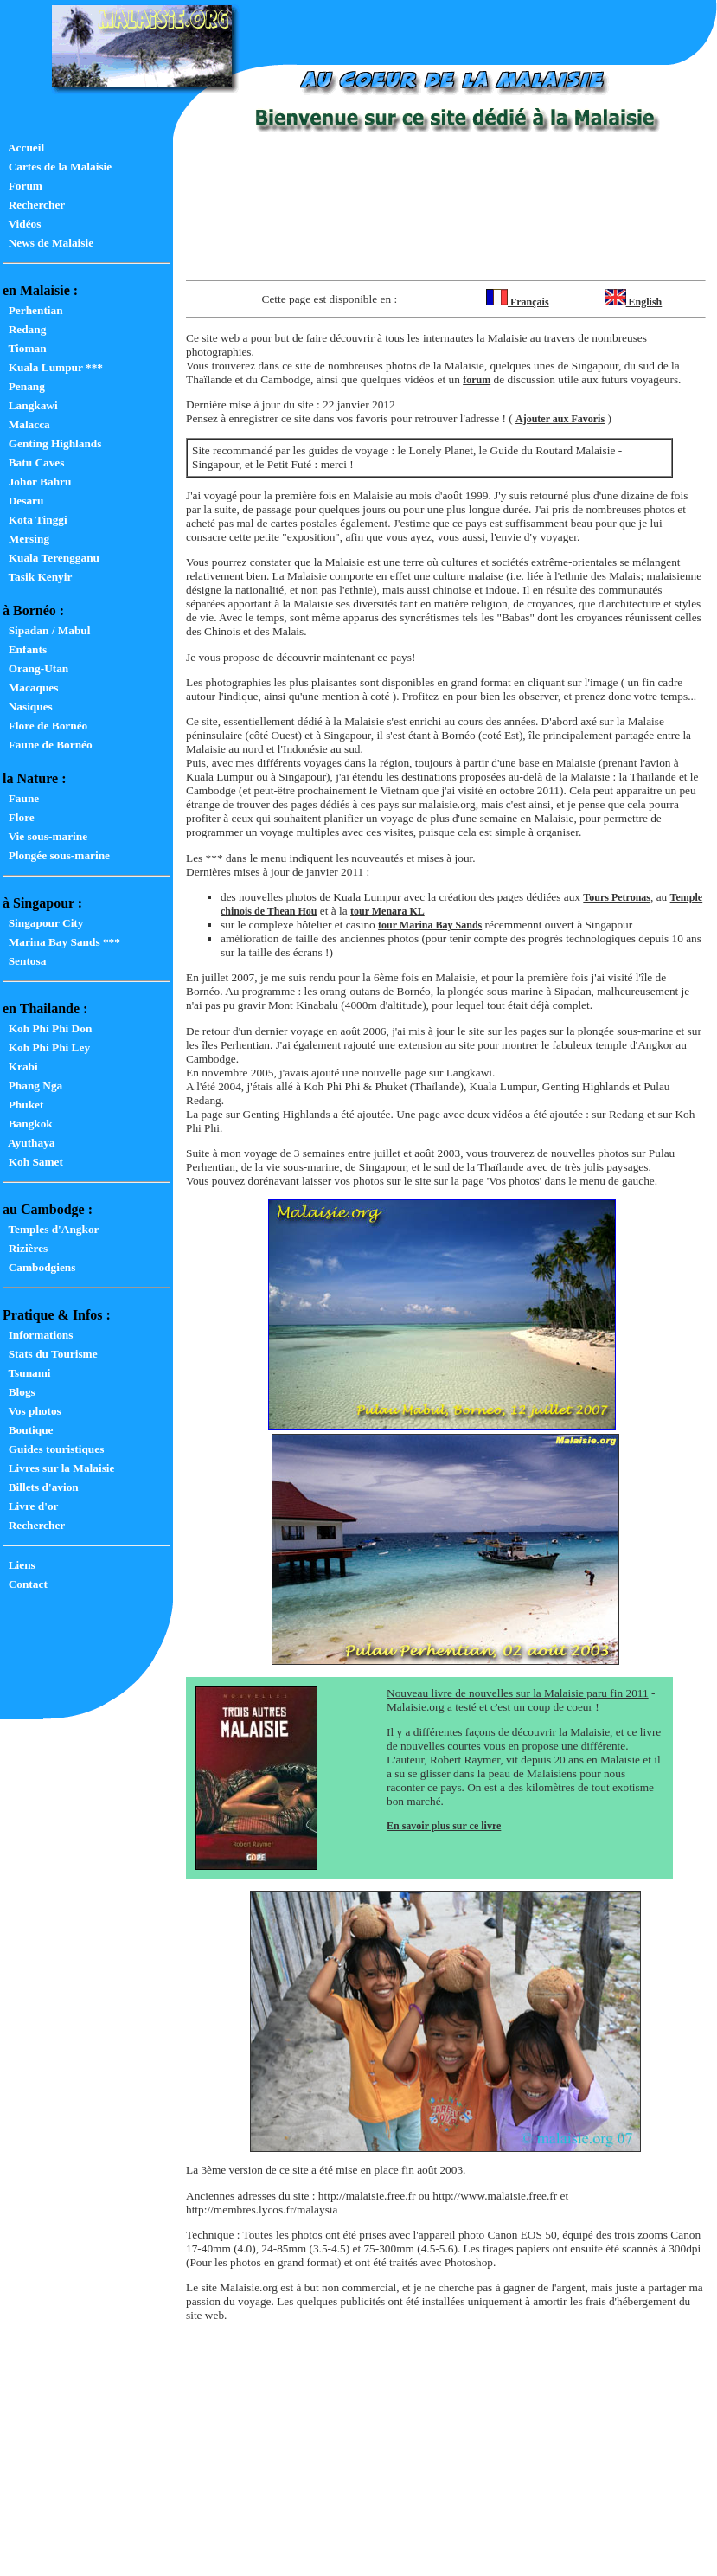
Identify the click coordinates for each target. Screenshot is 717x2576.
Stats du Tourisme (50, 1353)
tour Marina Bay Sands (430, 925)
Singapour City (43, 922)
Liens (19, 1564)
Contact (25, 1583)
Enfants (25, 649)
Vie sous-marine (45, 836)
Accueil (23, 147)
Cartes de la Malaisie (57, 166)
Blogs (19, 1391)
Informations (38, 1334)
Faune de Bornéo (48, 744)
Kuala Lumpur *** (53, 367)
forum (476, 380)
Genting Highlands (52, 443)
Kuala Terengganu (51, 557)
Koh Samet (33, 1161)
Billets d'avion (41, 1487)
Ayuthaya (28, 1142)
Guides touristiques (53, 1448)
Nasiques (28, 706)
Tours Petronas (616, 897)
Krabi (20, 1066)
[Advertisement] (445, 219)
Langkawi (30, 405)
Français (517, 302)
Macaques (30, 687)
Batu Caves (33, 462)
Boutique (28, 1429)
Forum (22, 185)
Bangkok (28, 1123)
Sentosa (24, 960)
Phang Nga (32, 1085)
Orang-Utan (35, 668)
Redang (24, 329)
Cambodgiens (39, 1267)
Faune (21, 798)
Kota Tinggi (35, 519)
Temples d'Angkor (51, 1229)
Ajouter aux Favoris (560, 419)
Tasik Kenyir (37, 576)
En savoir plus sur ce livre (444, 1826)
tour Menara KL (387, 911)
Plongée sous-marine (56, 855)
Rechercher (34, 204)
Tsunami (27, 1372)
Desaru (23, 500)
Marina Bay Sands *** (61, 941)
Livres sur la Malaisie (58, 1467)
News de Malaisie (48, 242)
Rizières (25, 1248)
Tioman (25, 348)
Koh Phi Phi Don (47, 1028)
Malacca (26, 424)
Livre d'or (31, 1506)
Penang (24, 386)
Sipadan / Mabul (46, 630)
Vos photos (32, 1410)
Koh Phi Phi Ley (46, 1047)
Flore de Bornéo (45, 725)
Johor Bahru (37, 481)
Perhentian (33, 310)
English (634, 302)
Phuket (23, 1104)
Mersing (26, 538)
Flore (19, 817)
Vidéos (22, 223)
